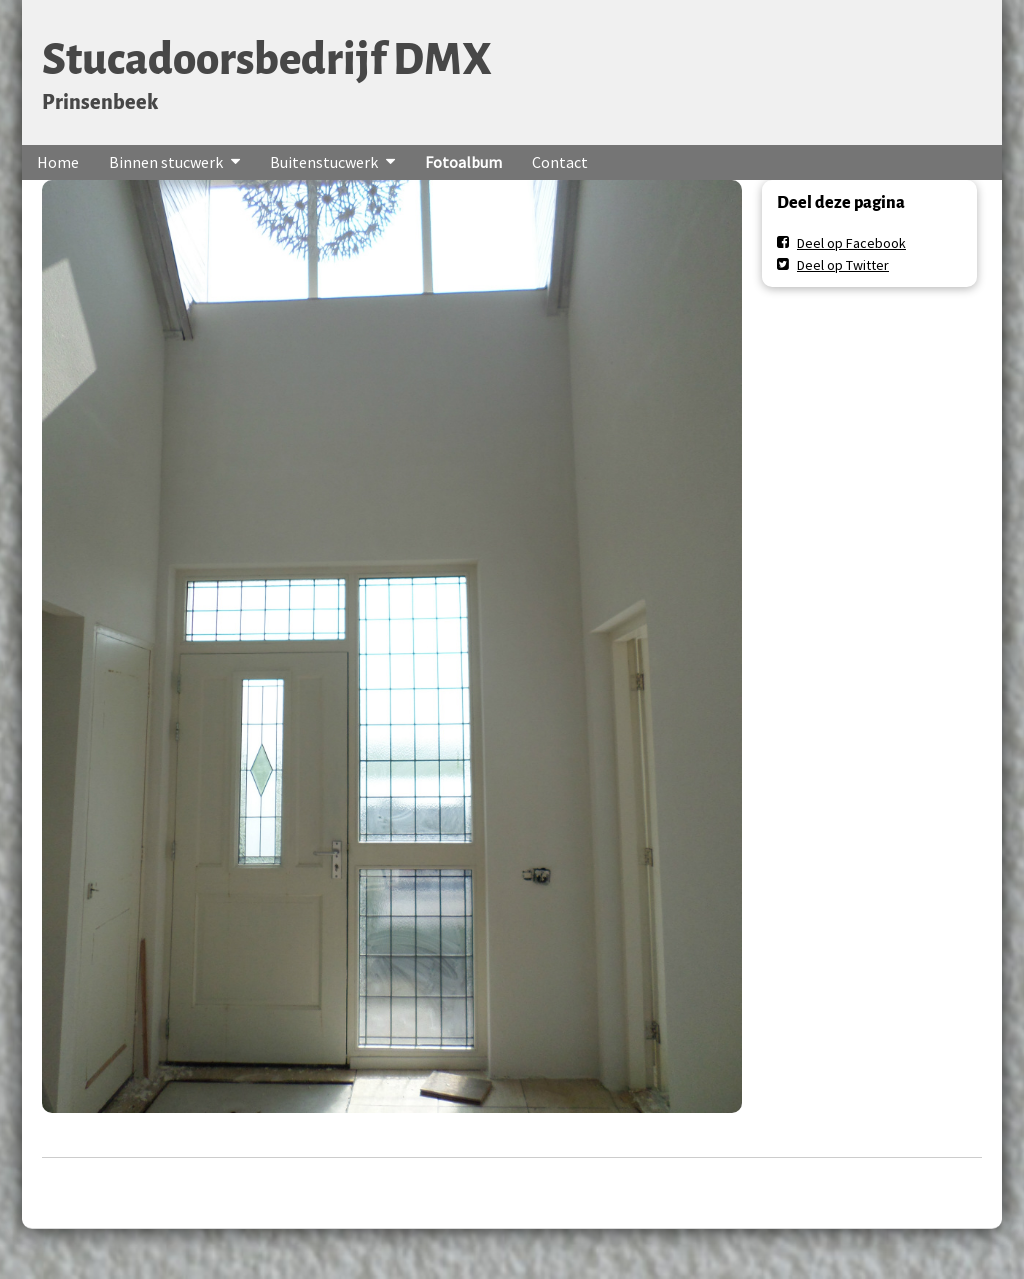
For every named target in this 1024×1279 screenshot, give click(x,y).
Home (58, 162)
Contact (560, 162)
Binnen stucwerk (166, 162)
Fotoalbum (463, 162)
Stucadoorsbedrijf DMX (267, 59)
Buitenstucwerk (324, 162)
